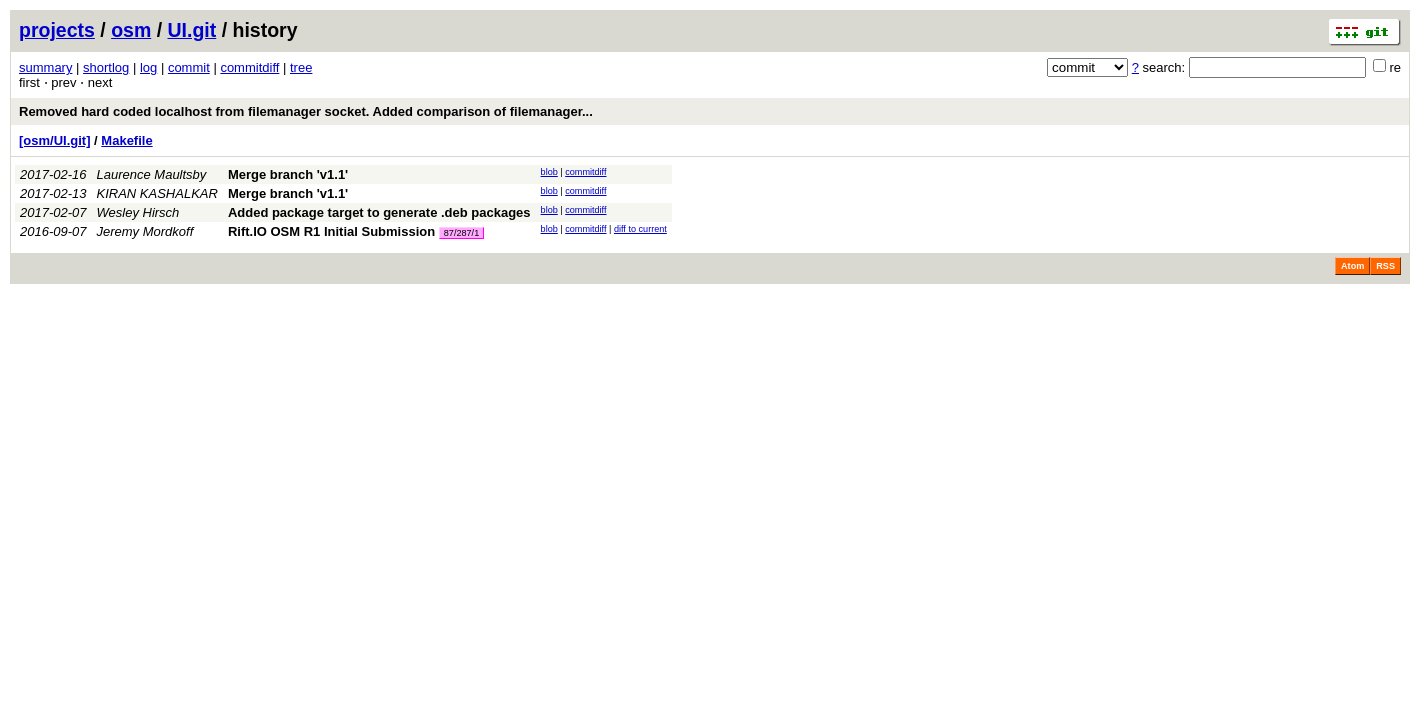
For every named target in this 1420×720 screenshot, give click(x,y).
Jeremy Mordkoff (145, 231)
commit (189, 67)
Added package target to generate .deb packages (379, 212)
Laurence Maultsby (152, 174)
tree (301, 67)
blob (549, 172)
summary (45, 67)
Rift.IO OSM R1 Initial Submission (331, 231)
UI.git (192, 30)
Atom (1352, 266)
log (148, 67)
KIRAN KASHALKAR (157, 193)
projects (57, 30)
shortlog (106, 67)
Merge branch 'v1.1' (288, 174)
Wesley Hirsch (138, 212)
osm (131, 30)
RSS (1385, 266)
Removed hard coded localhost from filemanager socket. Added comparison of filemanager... (306, 111)
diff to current (640, 229)
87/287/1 (461, 233)
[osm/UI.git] (55, 140)
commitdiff (249, 67)
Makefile (126, 140)
